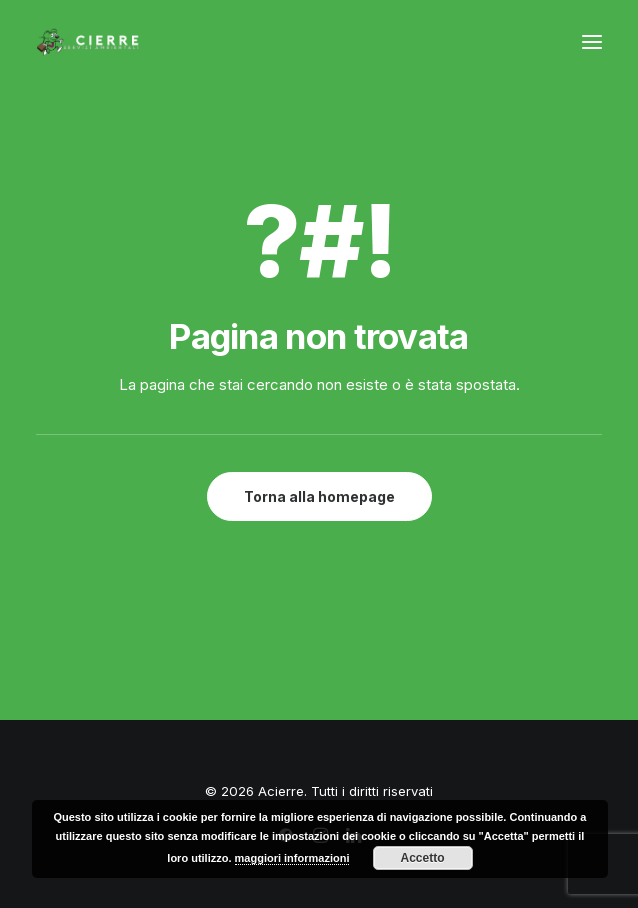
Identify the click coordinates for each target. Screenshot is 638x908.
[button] (592, 42)
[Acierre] (88, 42)
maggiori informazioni (292, 858)
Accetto (423, 858)
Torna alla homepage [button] (319, 496)
